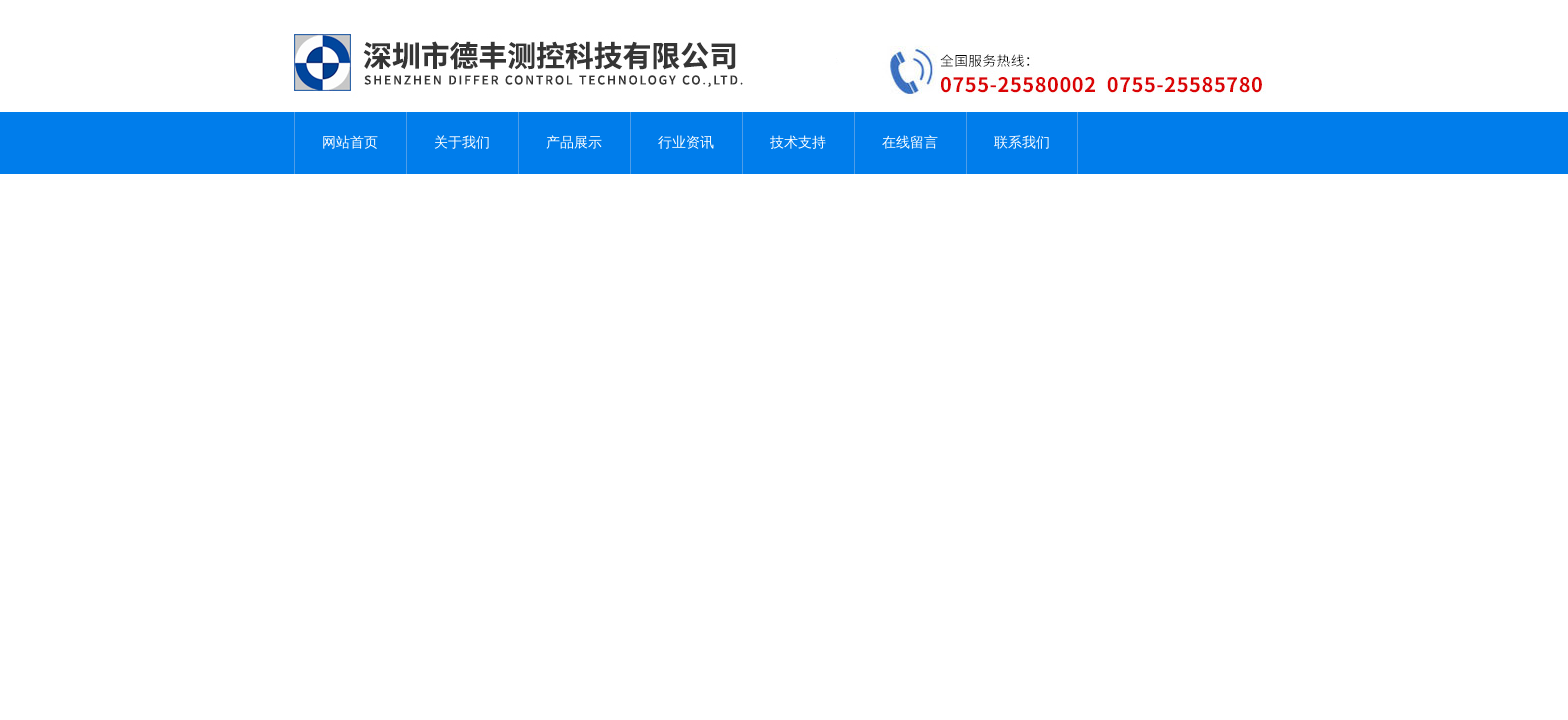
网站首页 (350, 142)
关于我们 (462, 142)
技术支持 (798, 142)
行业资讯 (686, 142)
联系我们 (1022, 142)
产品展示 (574, 142)
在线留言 (910, 142)
